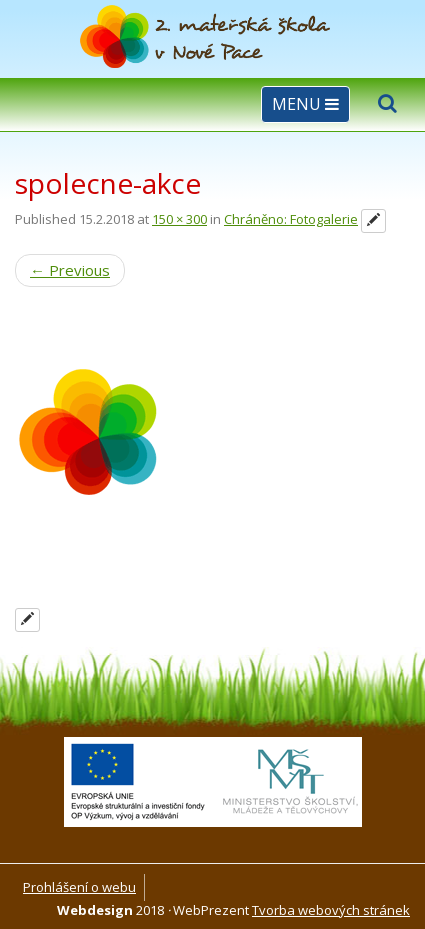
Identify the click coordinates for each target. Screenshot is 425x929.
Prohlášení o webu (79, 887)
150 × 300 (179, 219)
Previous (70, 270)
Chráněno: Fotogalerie (291, 219)
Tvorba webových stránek (331, 910)
